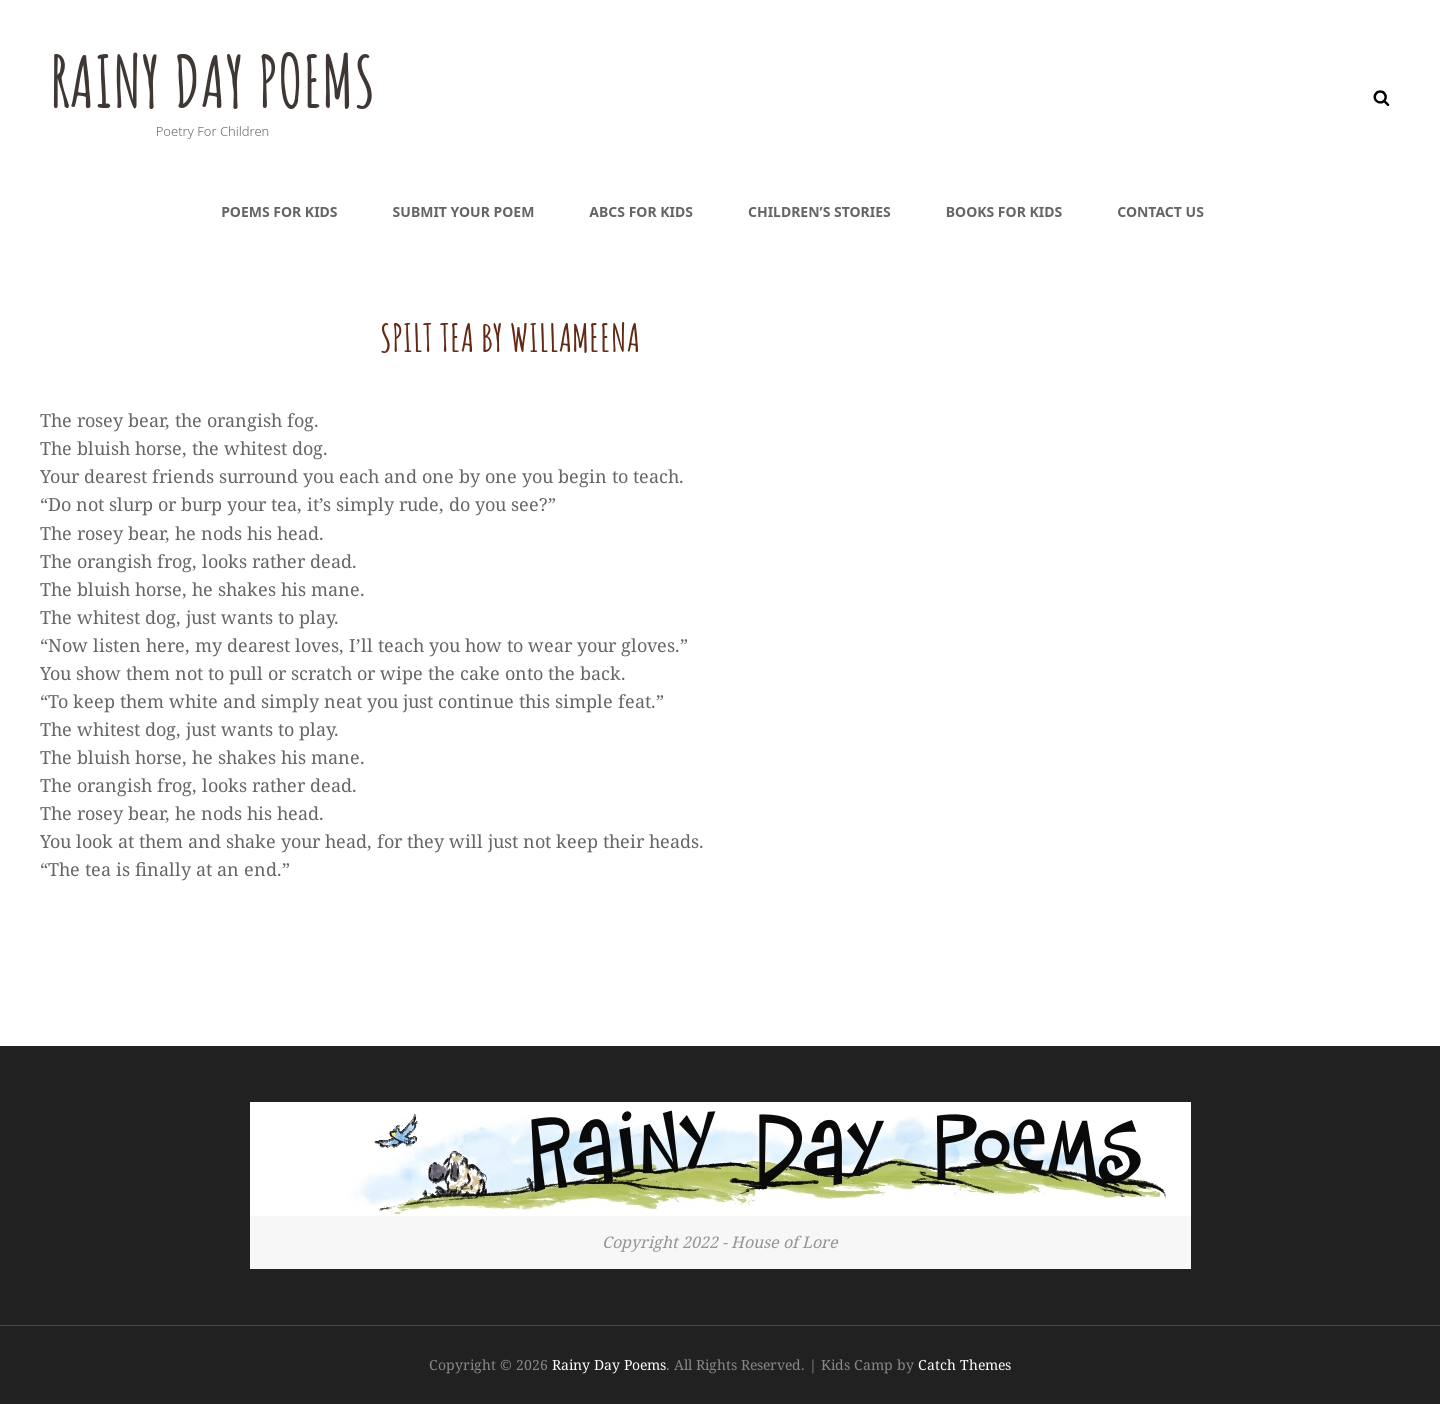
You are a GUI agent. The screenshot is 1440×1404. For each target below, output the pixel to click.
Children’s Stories (819, 211)
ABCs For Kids (641, 211)
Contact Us (1160, 211)
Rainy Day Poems (212, 81)
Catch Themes (964, 1364)
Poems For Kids (279, 211)
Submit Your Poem (464, 211)
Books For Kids (1004, 211)
